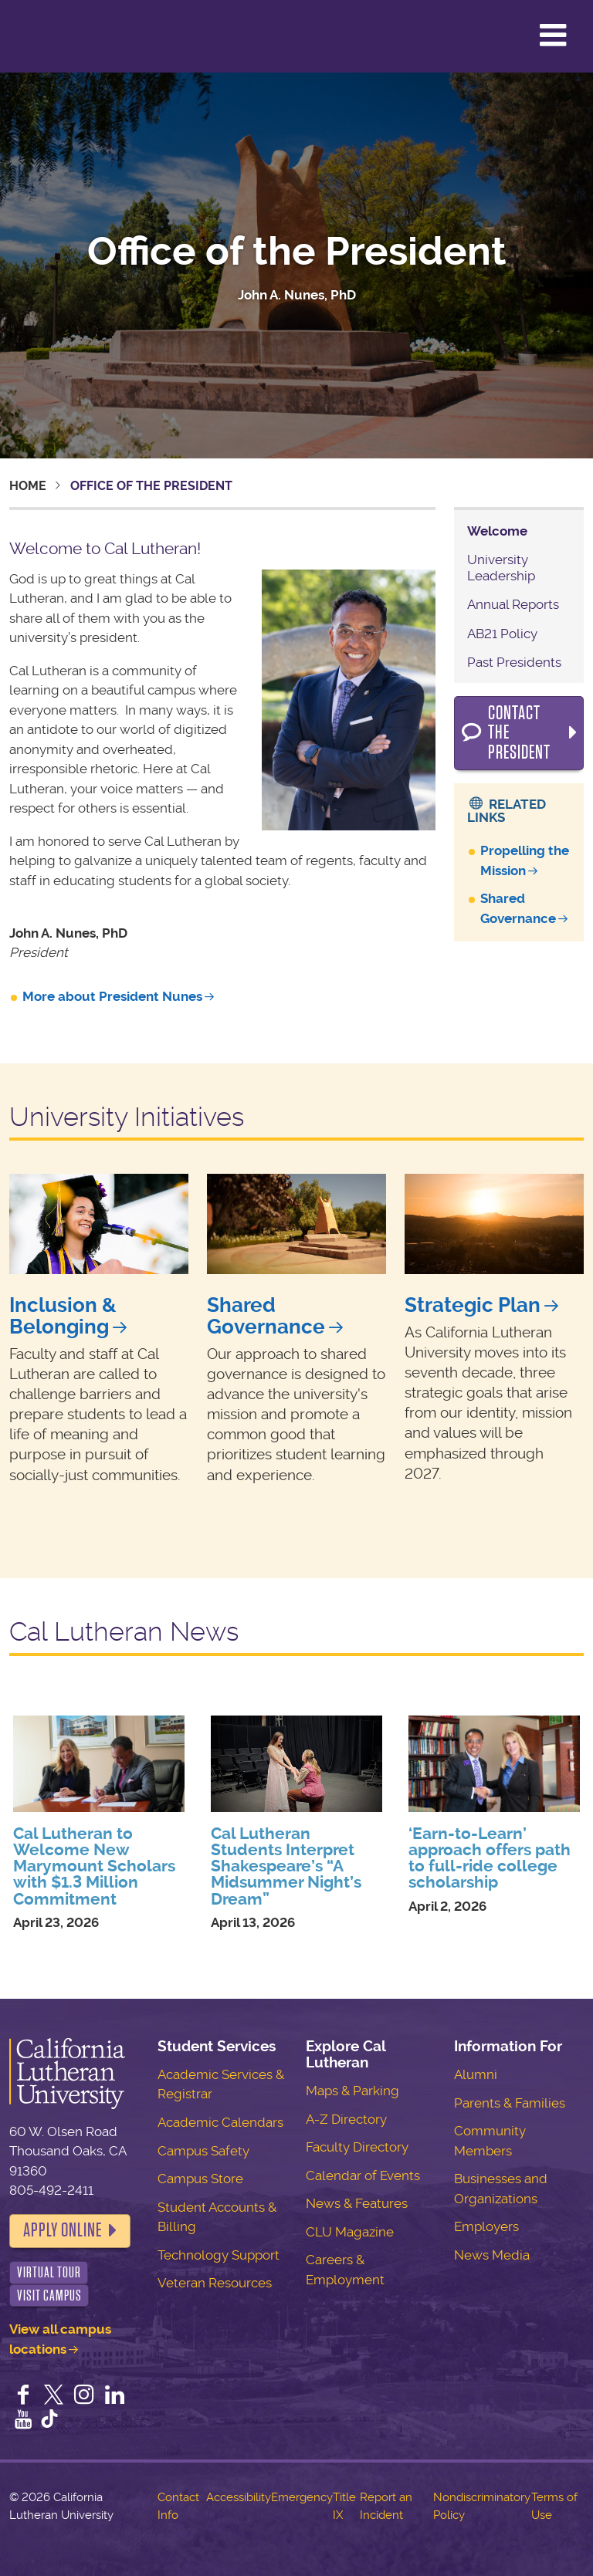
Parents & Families (509, 2103)
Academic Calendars (220, 2122)
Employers (486, 2226)
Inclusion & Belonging (63, 1315)
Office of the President (297, 251)
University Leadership (501, 567)
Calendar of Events (363, 2175)
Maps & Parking (352, 2090)
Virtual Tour (49, 2272)
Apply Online (62, 2230)
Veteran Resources (215, 2282)
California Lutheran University (49, 36)
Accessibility (238, 2497)
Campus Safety (203, 2150)
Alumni (475, 2074)
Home (27, 485)
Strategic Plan (472, 1305)
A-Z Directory (346, 2119)
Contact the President (519, 732)
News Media (492, 2255)
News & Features (357, 2203)
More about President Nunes (112, 996)
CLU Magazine (350, 2232)
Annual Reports (513, 604)
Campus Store (200, 2178)
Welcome (497, 531)
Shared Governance (266, 1315)
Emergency (302, 2497)
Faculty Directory (357, 2147)
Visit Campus (49, 2295)
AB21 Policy (502, 633)
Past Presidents (514, 662)
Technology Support (219, 2255)
